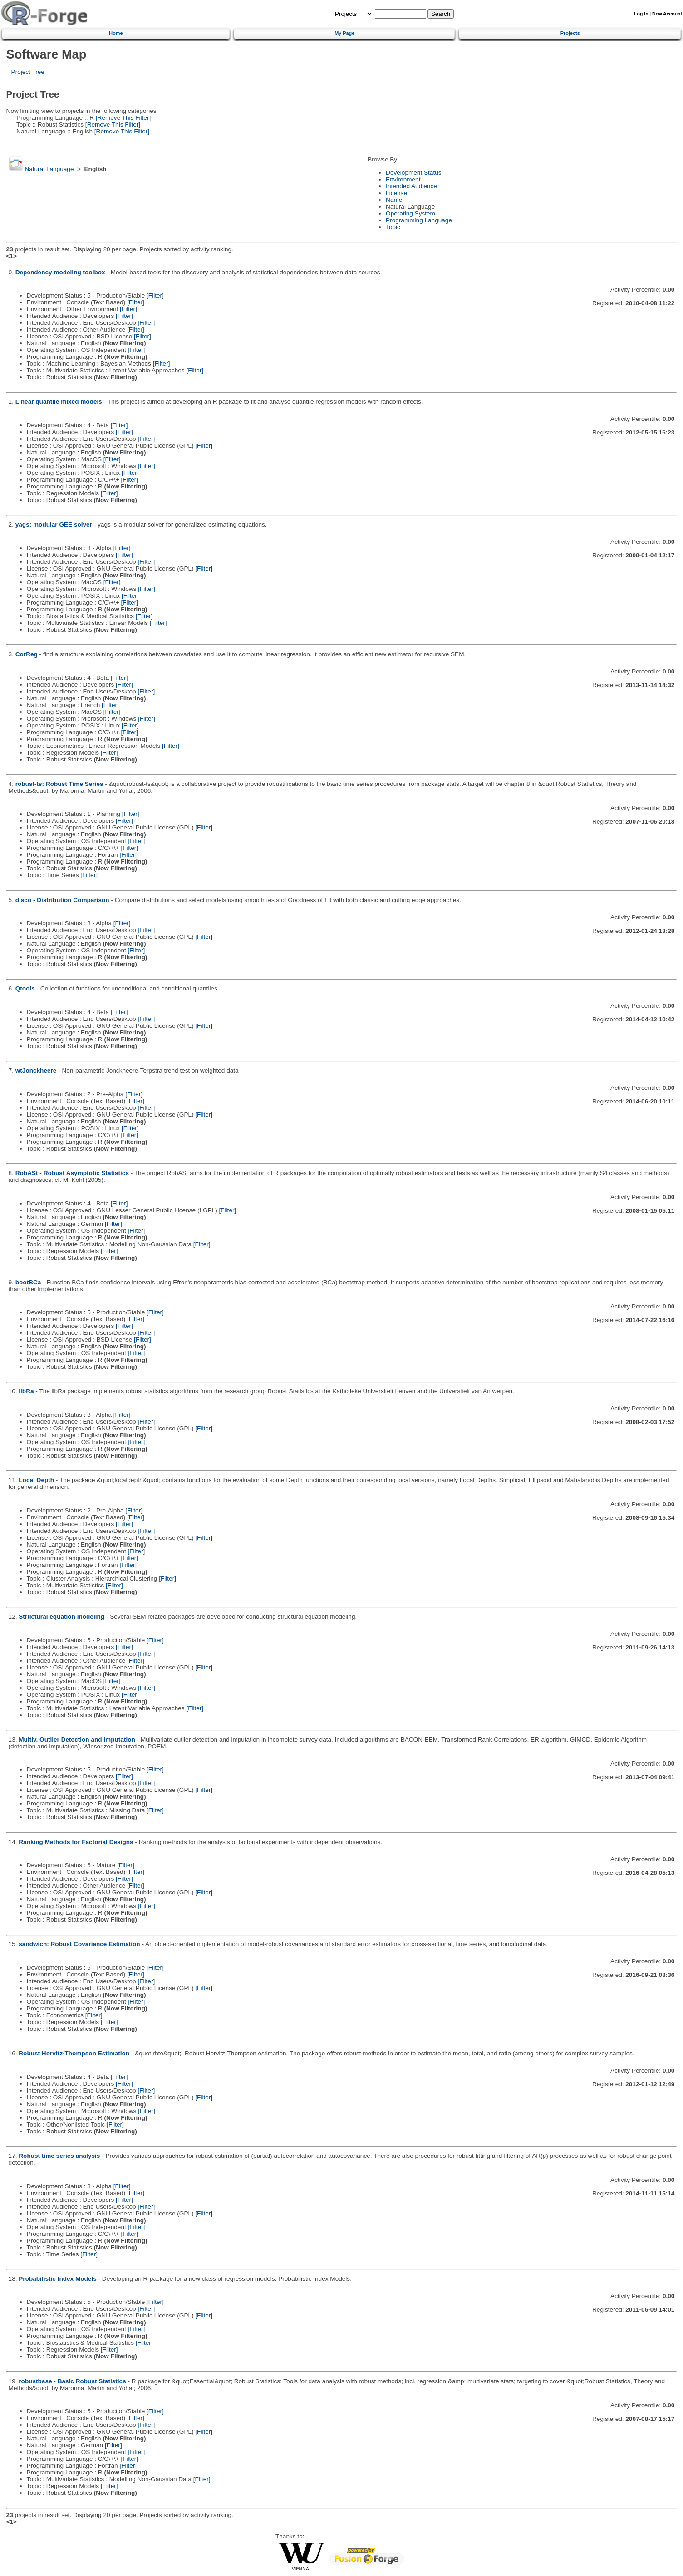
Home (116, 33)
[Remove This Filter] (122, 117)
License (396, 193)
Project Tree (27, 71)
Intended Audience (411, 186)
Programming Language (419, 220)
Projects (570, 33)
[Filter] (155, 295)
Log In (641, 13)
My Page (344, 33)
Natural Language (49, 169)
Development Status (413, 172)
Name (394, 199)
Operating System (410, 213)
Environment (403, 179)
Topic (393, 227)
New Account (667, 13)
